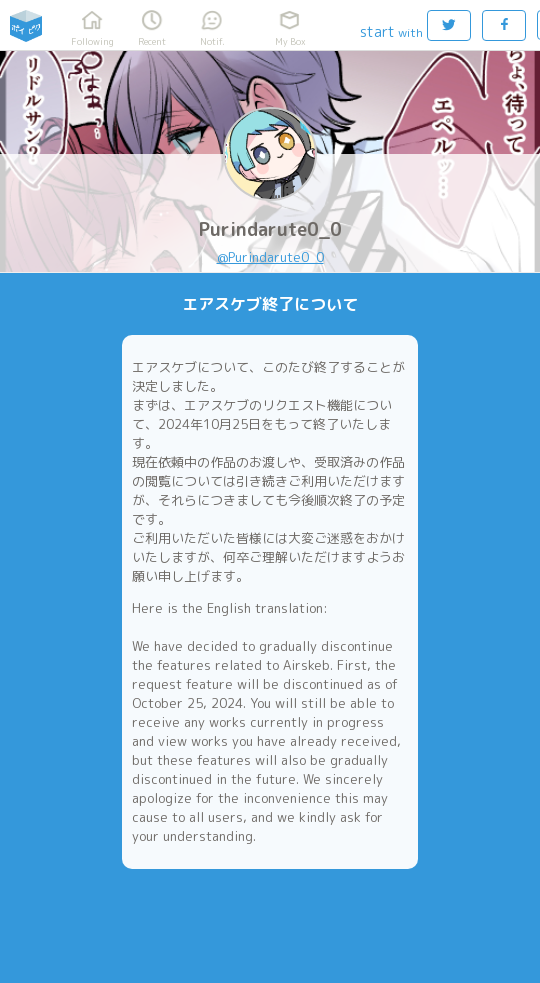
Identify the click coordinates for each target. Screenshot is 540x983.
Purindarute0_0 (270, 229)
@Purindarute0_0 (270, 257)
